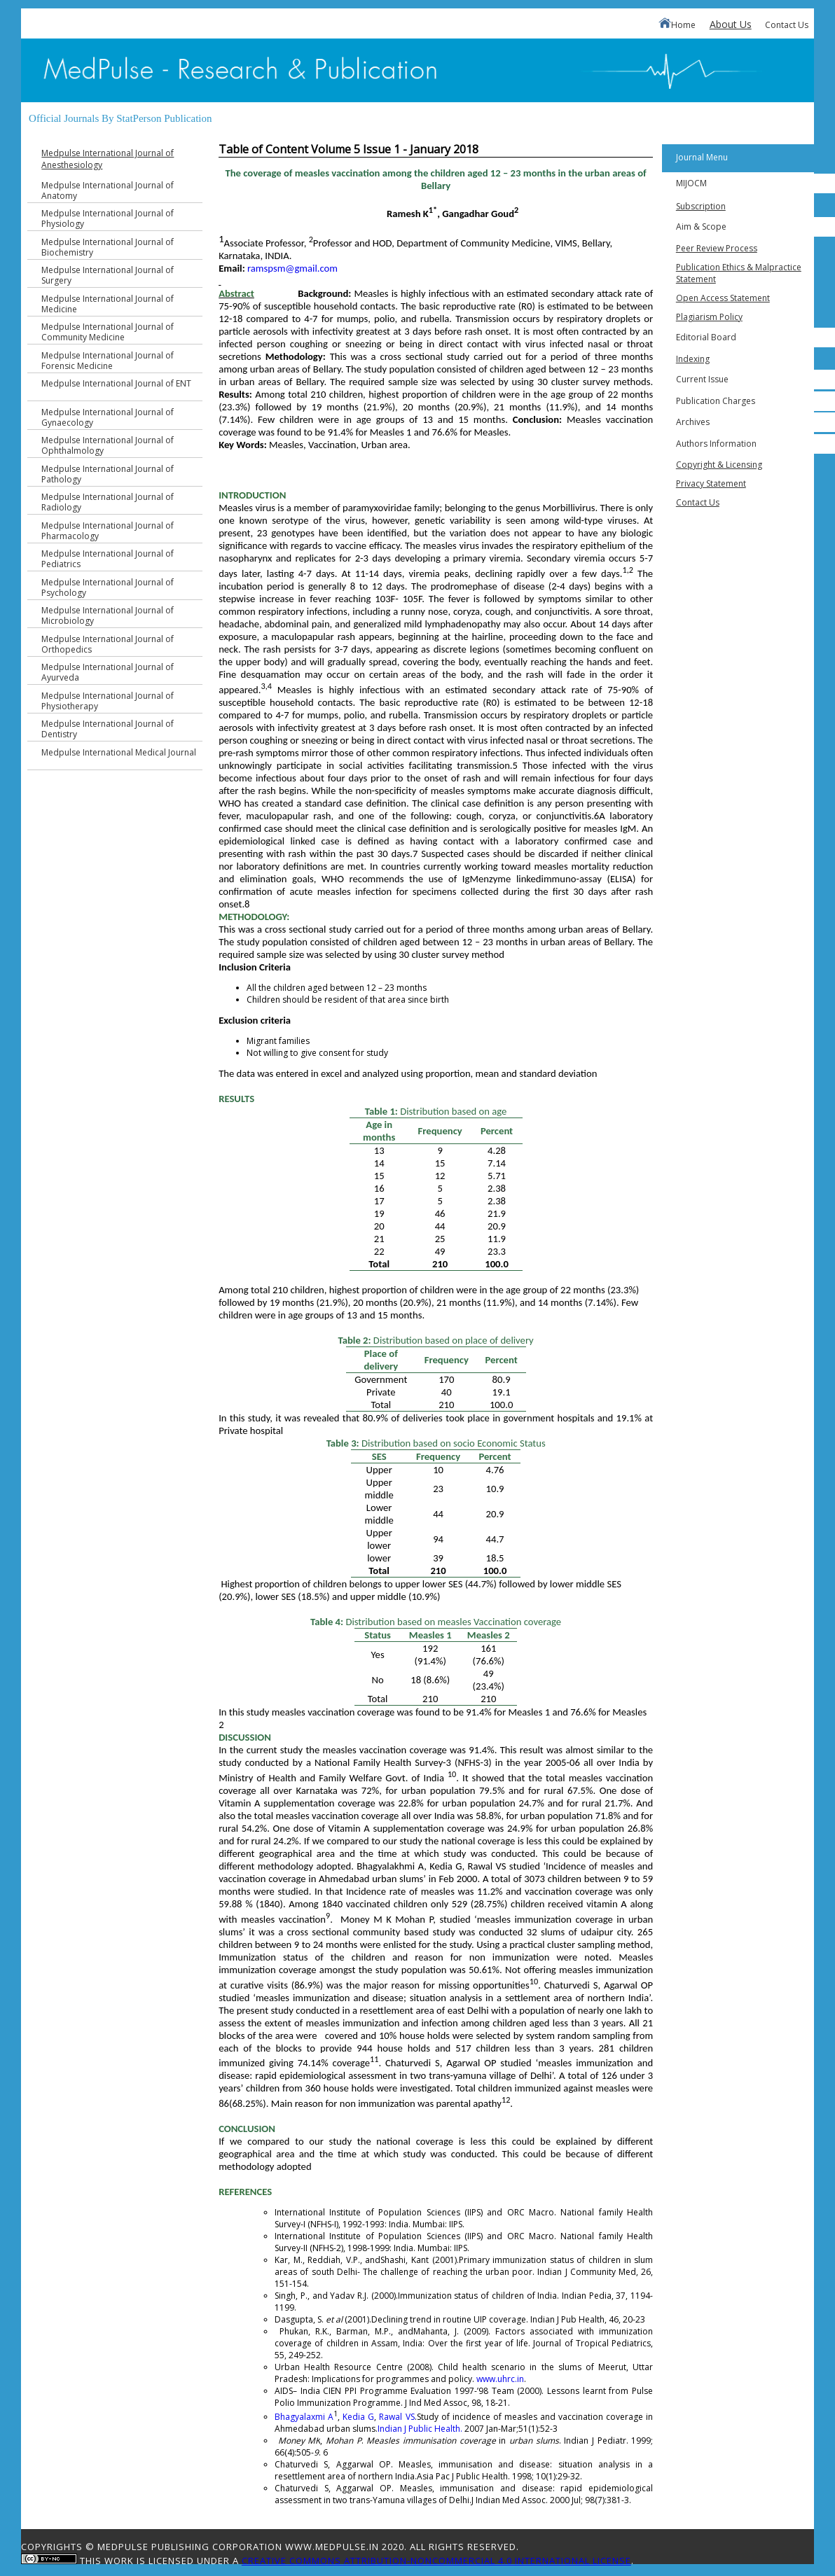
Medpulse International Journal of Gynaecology (107, 417)
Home (677, 24)
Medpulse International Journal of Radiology (107, 502)
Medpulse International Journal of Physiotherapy (107, 701)
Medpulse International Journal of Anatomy (107, 190)
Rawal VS (396, 2417)
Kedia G (358, 2417)
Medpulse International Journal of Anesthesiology (107, 159)
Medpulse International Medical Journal (118, 752)
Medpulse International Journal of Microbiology (107, 615)
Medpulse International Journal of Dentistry (107, 729)
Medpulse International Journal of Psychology (107, 587)
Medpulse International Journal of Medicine (107, 304)
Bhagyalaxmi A (304, 2417)
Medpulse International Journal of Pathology (107, 474)
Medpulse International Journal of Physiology (107, 218)
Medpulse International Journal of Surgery (107, 275)
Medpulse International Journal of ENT (116, 383)
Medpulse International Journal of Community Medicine (107, 332)
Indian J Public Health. (420, 2429)
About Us (731, 24)
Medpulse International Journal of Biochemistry (107, 247)
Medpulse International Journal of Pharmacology (107, 531)
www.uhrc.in (500, 2379)
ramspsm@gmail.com (292, 268)
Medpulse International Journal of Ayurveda (107, 672)
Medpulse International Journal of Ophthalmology (107, 445)
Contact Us (786, 25)
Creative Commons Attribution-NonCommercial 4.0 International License (436, 2560)
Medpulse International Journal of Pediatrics (107, 559)
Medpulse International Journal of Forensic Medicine (107, 360)
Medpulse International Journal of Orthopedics (107, 644)
